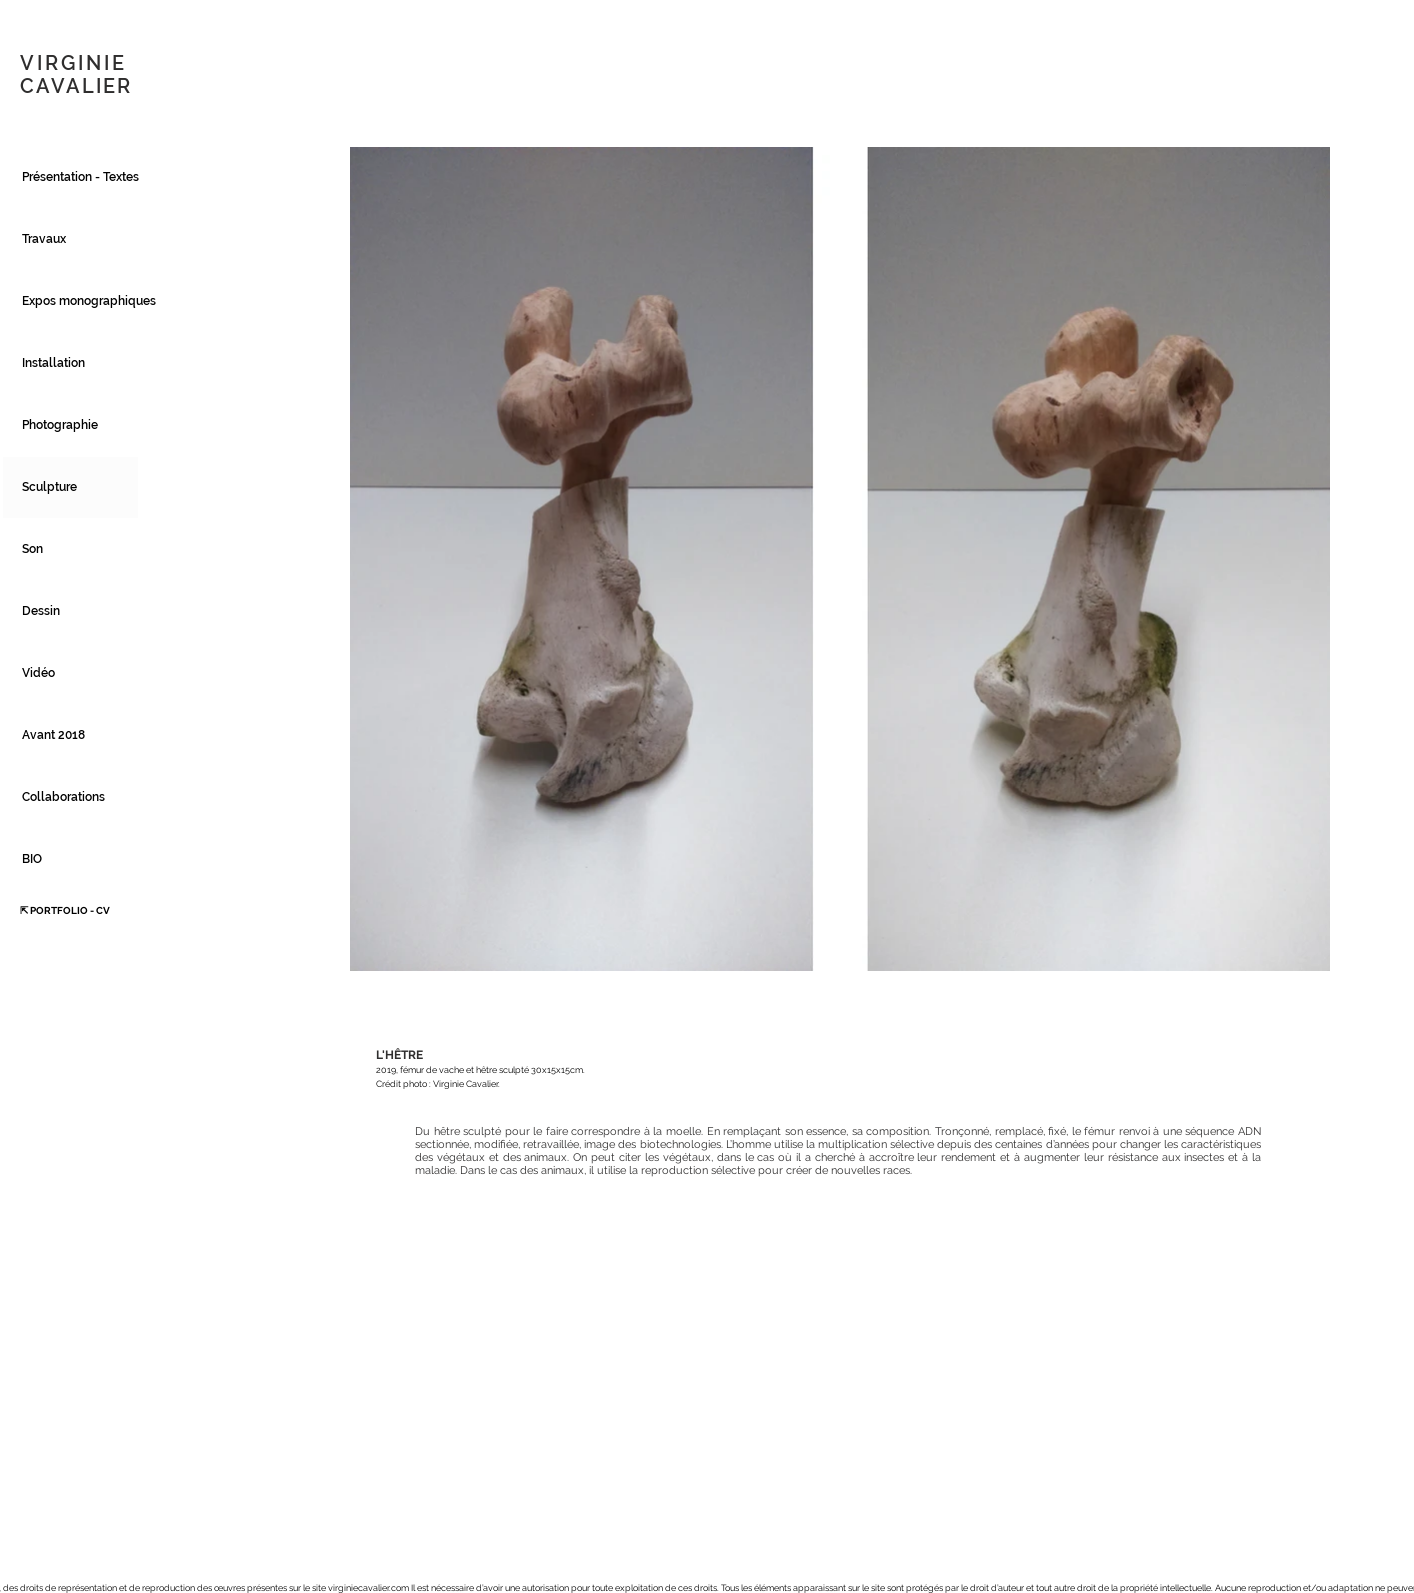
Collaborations (63, 797)
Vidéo (38, 673)
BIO (32, 859)
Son (32, 549)
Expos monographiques (80, 301)
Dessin (41, 611)
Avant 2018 (53, 735)
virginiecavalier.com (368, 1588)
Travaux (44, 239)
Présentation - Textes (80, 177)
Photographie (60, 425)
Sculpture (49, 487)
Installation (53, 363)
